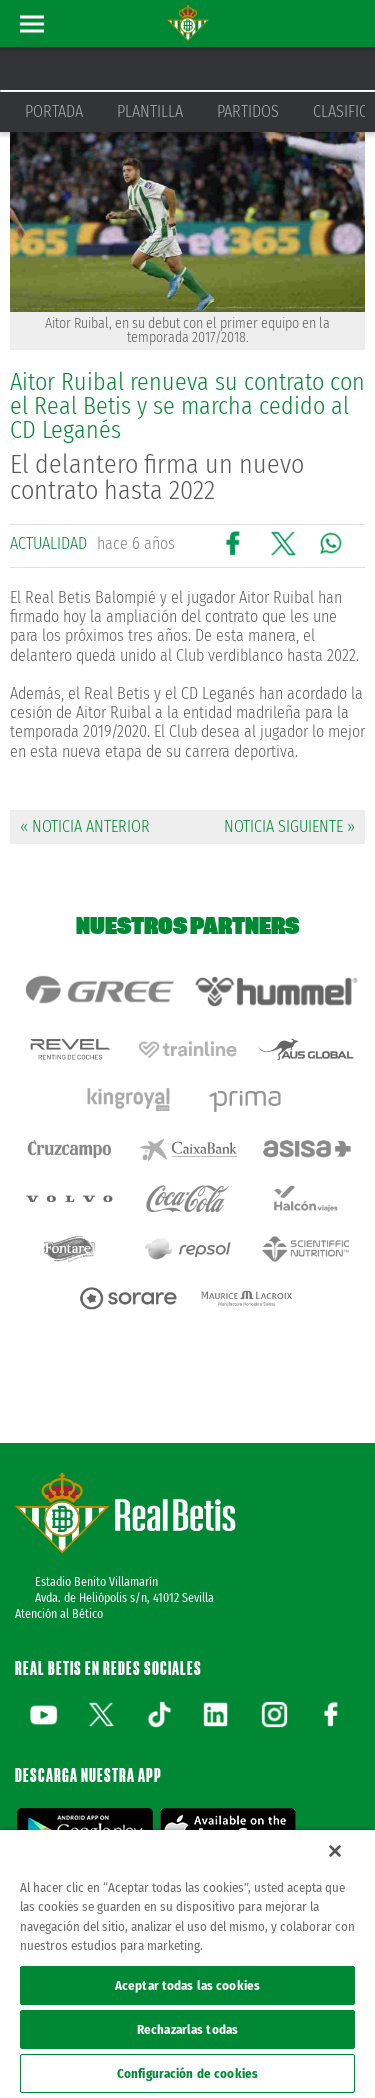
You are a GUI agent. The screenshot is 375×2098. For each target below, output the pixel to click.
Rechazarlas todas (187, 2029)
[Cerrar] (335, 1851)
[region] (187, 1964)
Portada (54, 111)
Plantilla (150, 111)
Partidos (248, 111)
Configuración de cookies (187, 2073)
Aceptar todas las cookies (187, 1985)
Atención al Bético (59, 1614)
